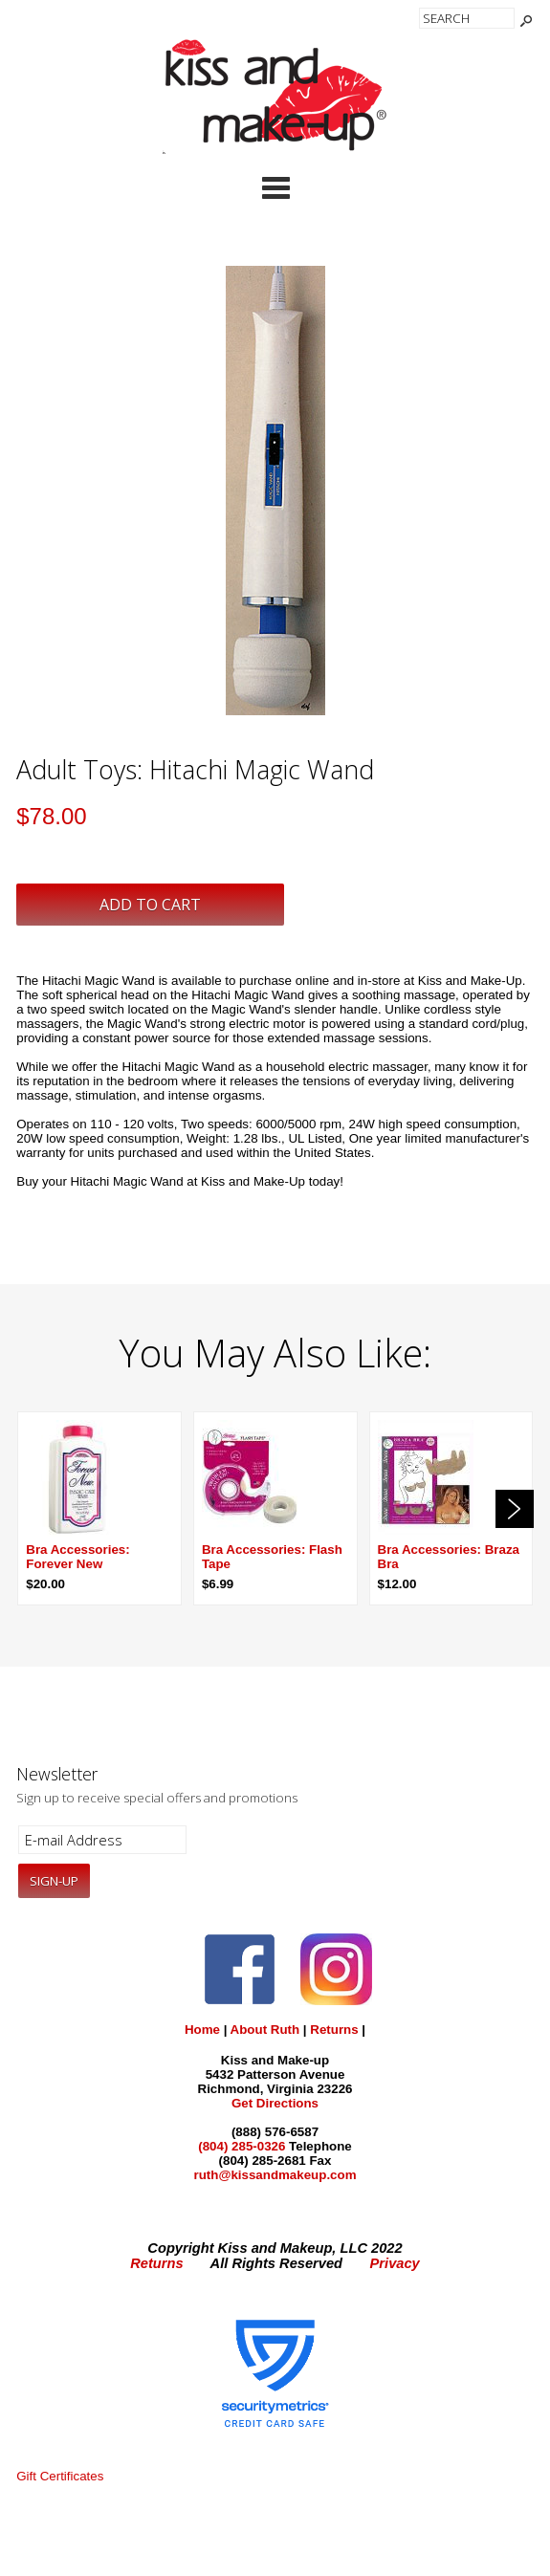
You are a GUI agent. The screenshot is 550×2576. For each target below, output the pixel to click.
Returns (334, 2029)
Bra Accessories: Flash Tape (272, 1556)
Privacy (395, 2263)
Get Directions (275, 2103)
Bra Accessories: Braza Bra (448, 1556)
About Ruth (265, 2029)
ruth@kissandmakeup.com (274, 2175)
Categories (275, 187)
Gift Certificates (59, 2476)
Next (514, 1509)
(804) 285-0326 (241, 2146)
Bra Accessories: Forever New (77, 1556)
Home (202, 2029)
